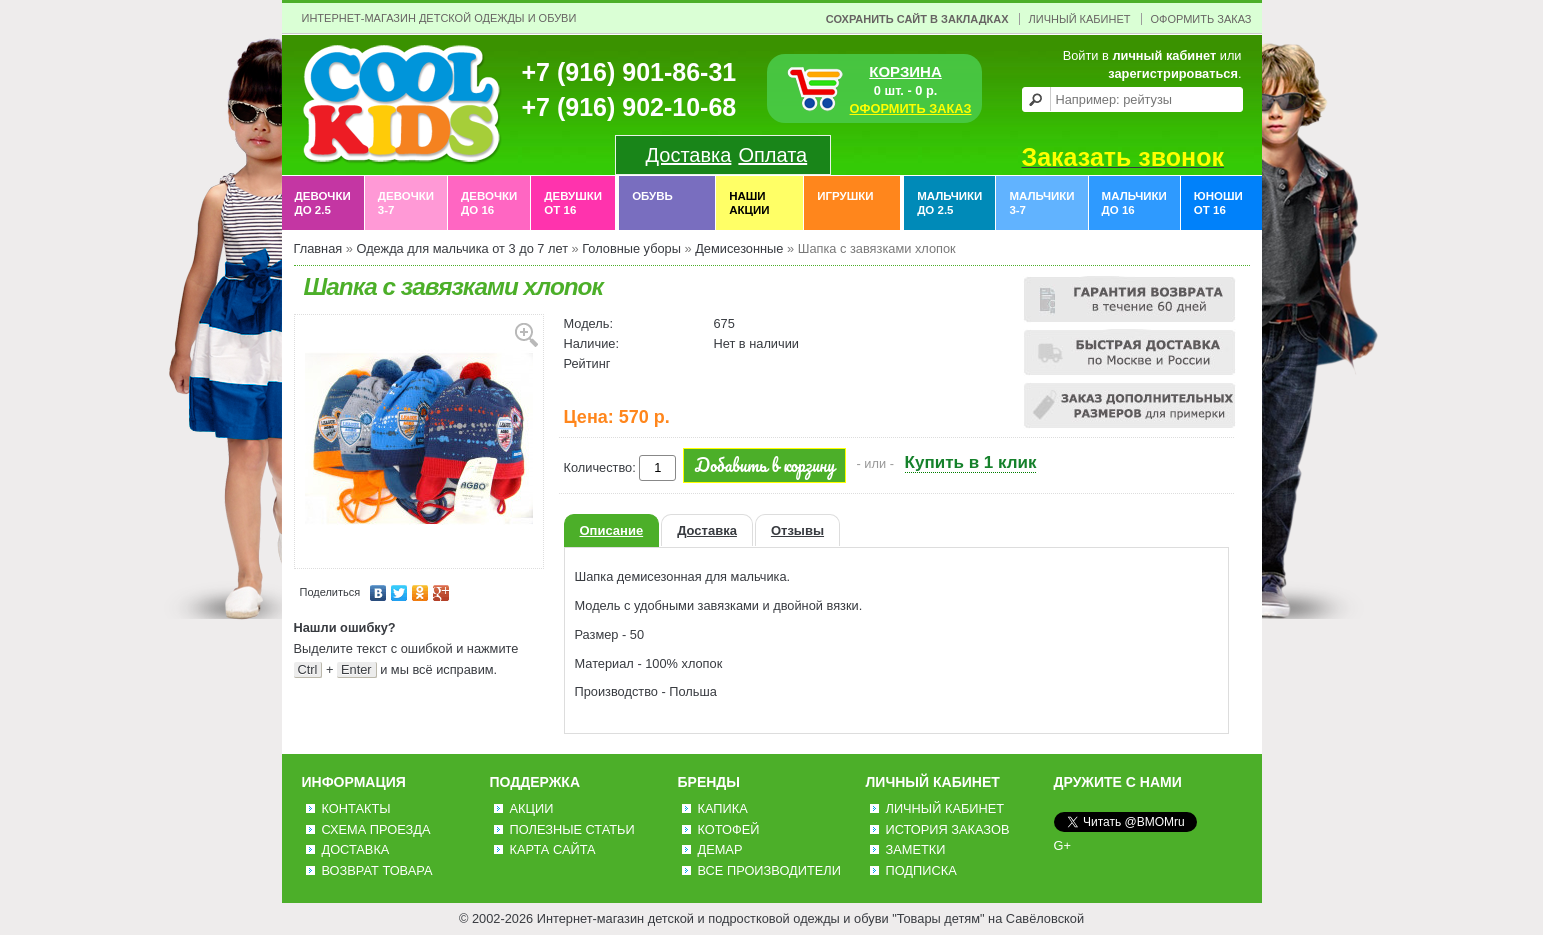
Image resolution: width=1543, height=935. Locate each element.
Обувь (652, 203)
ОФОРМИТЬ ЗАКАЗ (911, 108)
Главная (318, 248)
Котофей (729, 829)
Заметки (916, 849)
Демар (720, 849)
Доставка (689, 155)
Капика (723, 808)
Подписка (921, 870)
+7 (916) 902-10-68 (629, 107)
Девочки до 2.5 (323, 203)
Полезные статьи (572, 829)
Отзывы (797, 530)
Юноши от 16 (1218, 203)
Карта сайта (553, 849)
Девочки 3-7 (406, 203)
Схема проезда (376, 829)
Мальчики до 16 (1134, 203)
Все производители (769, 870)
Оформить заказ (1201, 19)
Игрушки (845, 203)
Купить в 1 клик (971, 462)
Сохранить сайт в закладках (917, 19)
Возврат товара (377, 870)
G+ (1062, 845)
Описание (612, 530)
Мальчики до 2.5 (949, 203)
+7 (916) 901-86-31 (629, 72)
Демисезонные (739, 248)
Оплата (772, 155)
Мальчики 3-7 (1041, 203)
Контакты (356, 808)
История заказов (948, 829)
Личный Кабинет (1080, 19)
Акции (532, 808)
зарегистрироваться (1173, 73)
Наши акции (749, 203)
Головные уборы (631, 248)
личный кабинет (1164, 55)
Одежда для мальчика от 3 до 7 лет (462, 248)
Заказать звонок (1123, 157)
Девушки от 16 (573, 203)
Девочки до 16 (489, 203)
